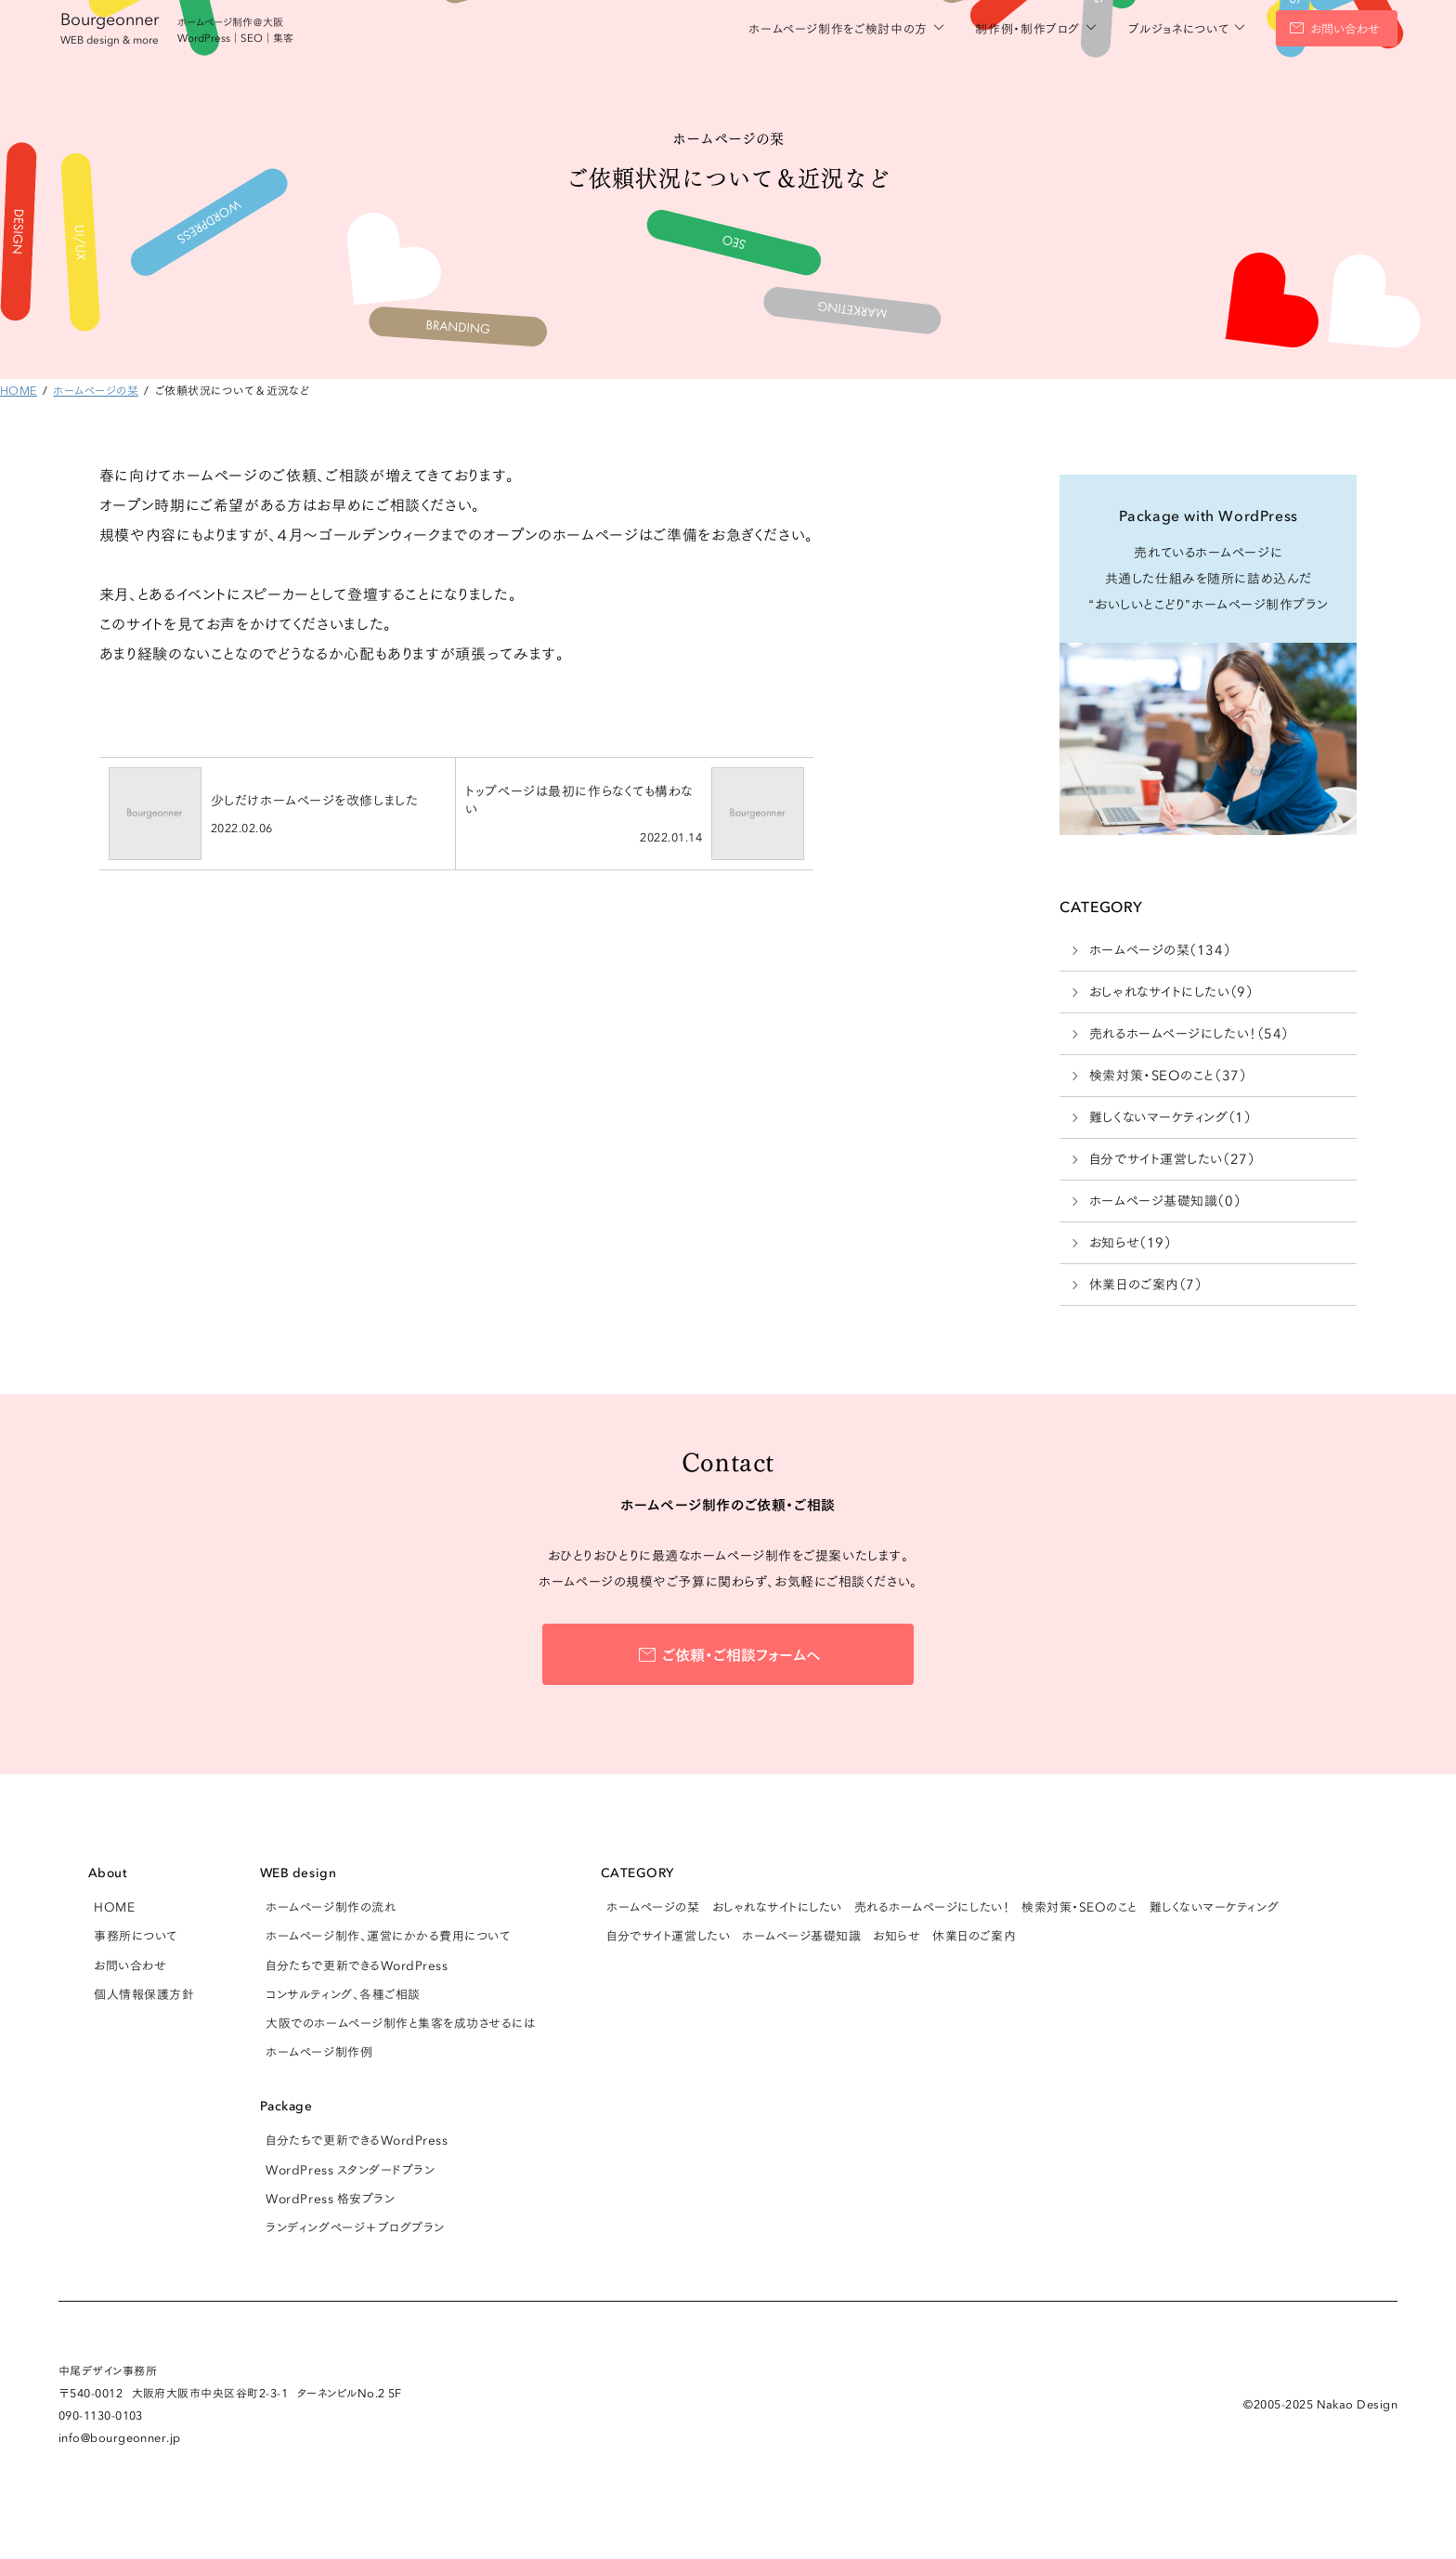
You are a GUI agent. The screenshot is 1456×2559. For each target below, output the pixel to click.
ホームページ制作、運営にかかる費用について (388, 1935)
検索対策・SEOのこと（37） (1167, 1074)
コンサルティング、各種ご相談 (343, 1993)
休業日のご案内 (974, 1935)
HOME (114, 1906)
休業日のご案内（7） (1145, 1283)
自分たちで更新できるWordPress (357, 1964)
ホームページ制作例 (319, 2051)
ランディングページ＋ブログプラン (355, 2226)
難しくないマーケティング (1214, 1906)
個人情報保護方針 (144, 1993)
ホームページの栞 (652, 1906)
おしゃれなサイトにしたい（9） (1171, 991)
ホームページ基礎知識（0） (1165, 1200)
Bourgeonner (109, 26)
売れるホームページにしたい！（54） (1189, 1033)
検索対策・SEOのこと (1079, 1906)
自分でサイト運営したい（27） (1171, 1158)
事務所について (135, 1935)
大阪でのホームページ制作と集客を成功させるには (400, 2022)
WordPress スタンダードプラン (350, 2169)
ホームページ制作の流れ (331, 1906)
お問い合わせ (1345, 28)
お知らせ (896, 1935)
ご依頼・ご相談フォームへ (741, 1653)
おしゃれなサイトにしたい (777, 1906)
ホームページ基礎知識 (801, 1935)
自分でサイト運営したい (668, 1935)
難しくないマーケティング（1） (1170, 1116)
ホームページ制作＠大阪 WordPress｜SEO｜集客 (235, 29)
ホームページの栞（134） (1159, 949)
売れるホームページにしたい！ (931, 1906)
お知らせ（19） (1130, 1242)
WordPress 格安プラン (330, 2197)
